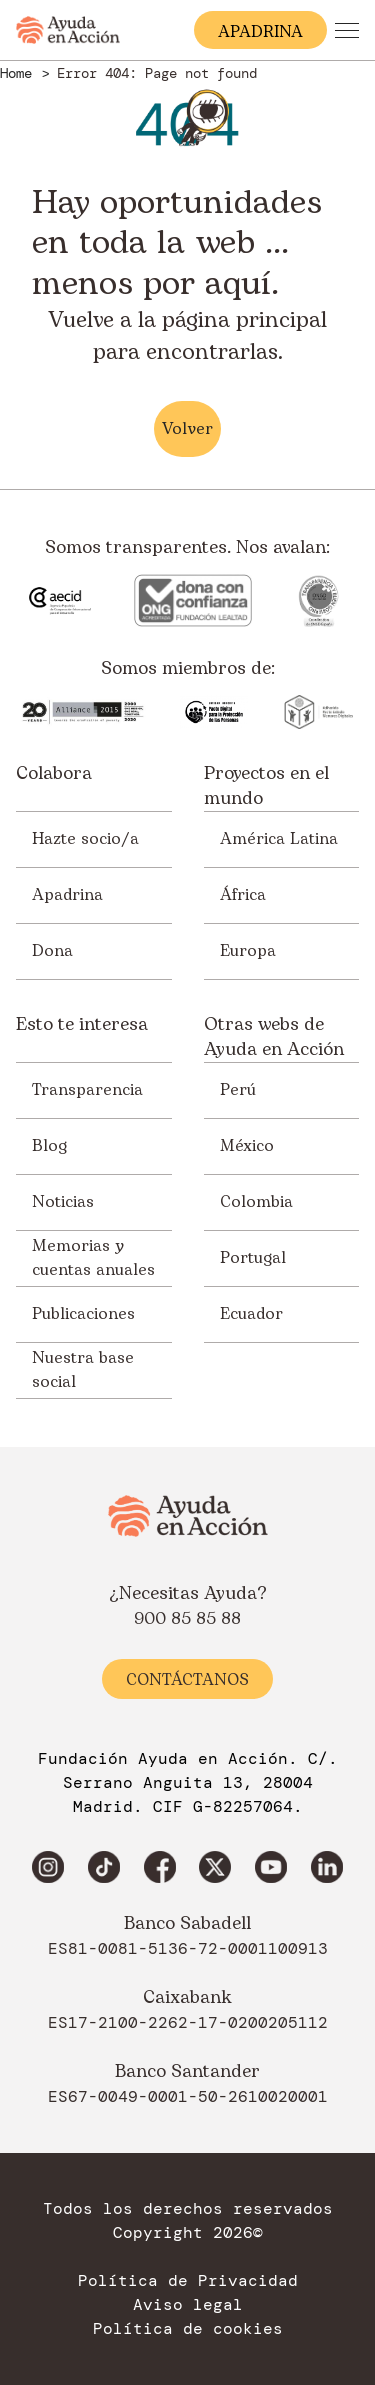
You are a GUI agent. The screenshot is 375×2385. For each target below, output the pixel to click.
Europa (248, 951)
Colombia (256, 1202)
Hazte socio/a (85, 839)
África (243, 895)
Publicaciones (83, 1314)
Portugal (253, 1258)
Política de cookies (188, 2329)
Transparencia (87, 1090)
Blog (49, 1146)
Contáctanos (187, 1680)
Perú (238, 1090)
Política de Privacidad (188, 2281)
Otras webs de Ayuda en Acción (274, 1037)
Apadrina (67, 895)
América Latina (279, 839)
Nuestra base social (83, 1370)
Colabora (54, 774)
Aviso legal (188, 2305)
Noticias (63, 1202)
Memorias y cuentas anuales (93, 1258)
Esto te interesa (82, 1025)
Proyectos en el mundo (266, 786)
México (247, 1146)
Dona (52, 951)
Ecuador (251, 1314)
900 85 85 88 (187, 1619)
